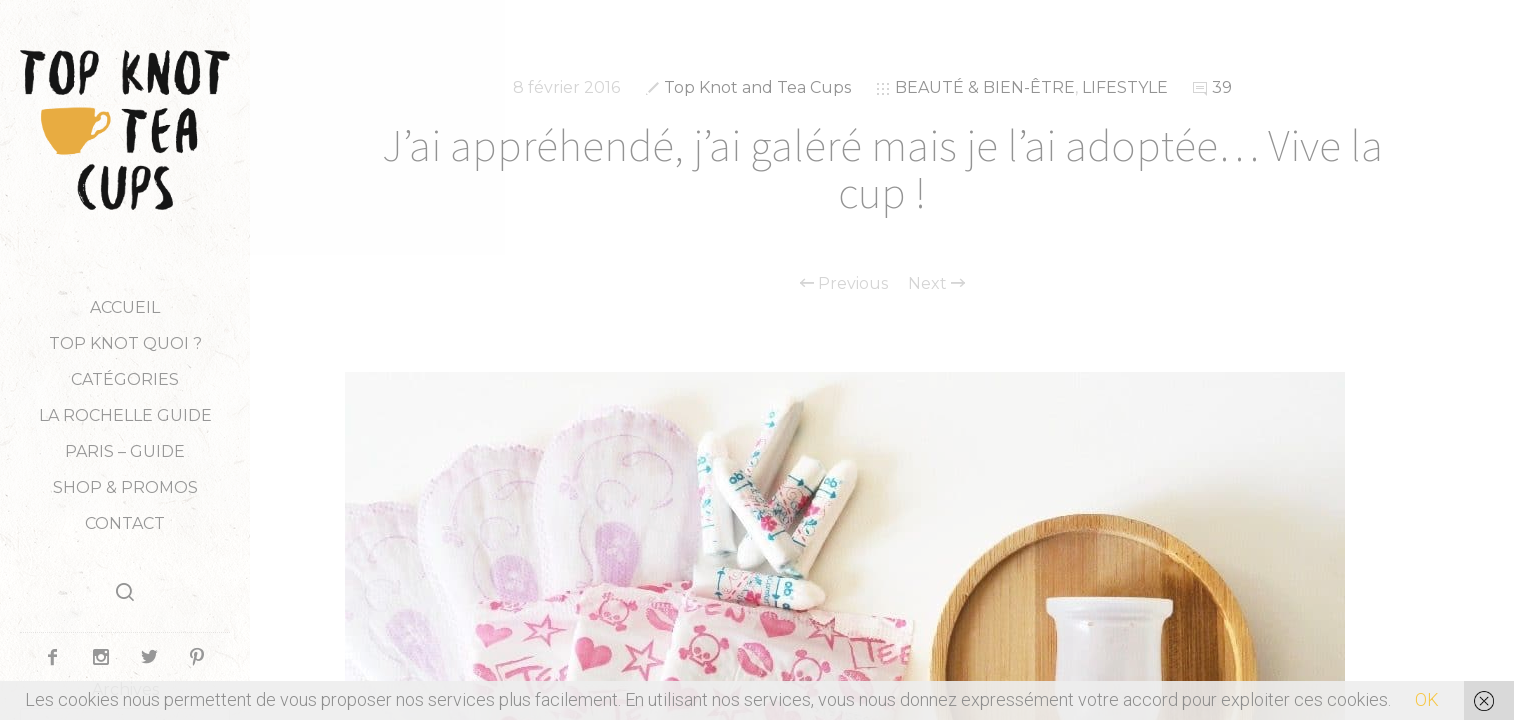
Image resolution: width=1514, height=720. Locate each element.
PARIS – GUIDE (125, 451)
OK (1427, 699)
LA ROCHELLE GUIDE (125, 415)
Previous (844, 284)
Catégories (125, 379)
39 (1222, 87)
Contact (125, 523)
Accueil (125, 307)
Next (936, 284)
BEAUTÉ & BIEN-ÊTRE (985, 87)
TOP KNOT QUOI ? (125, 343)
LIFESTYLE (1125, 87)
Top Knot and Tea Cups (757, 87)
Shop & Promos (125, 487)
